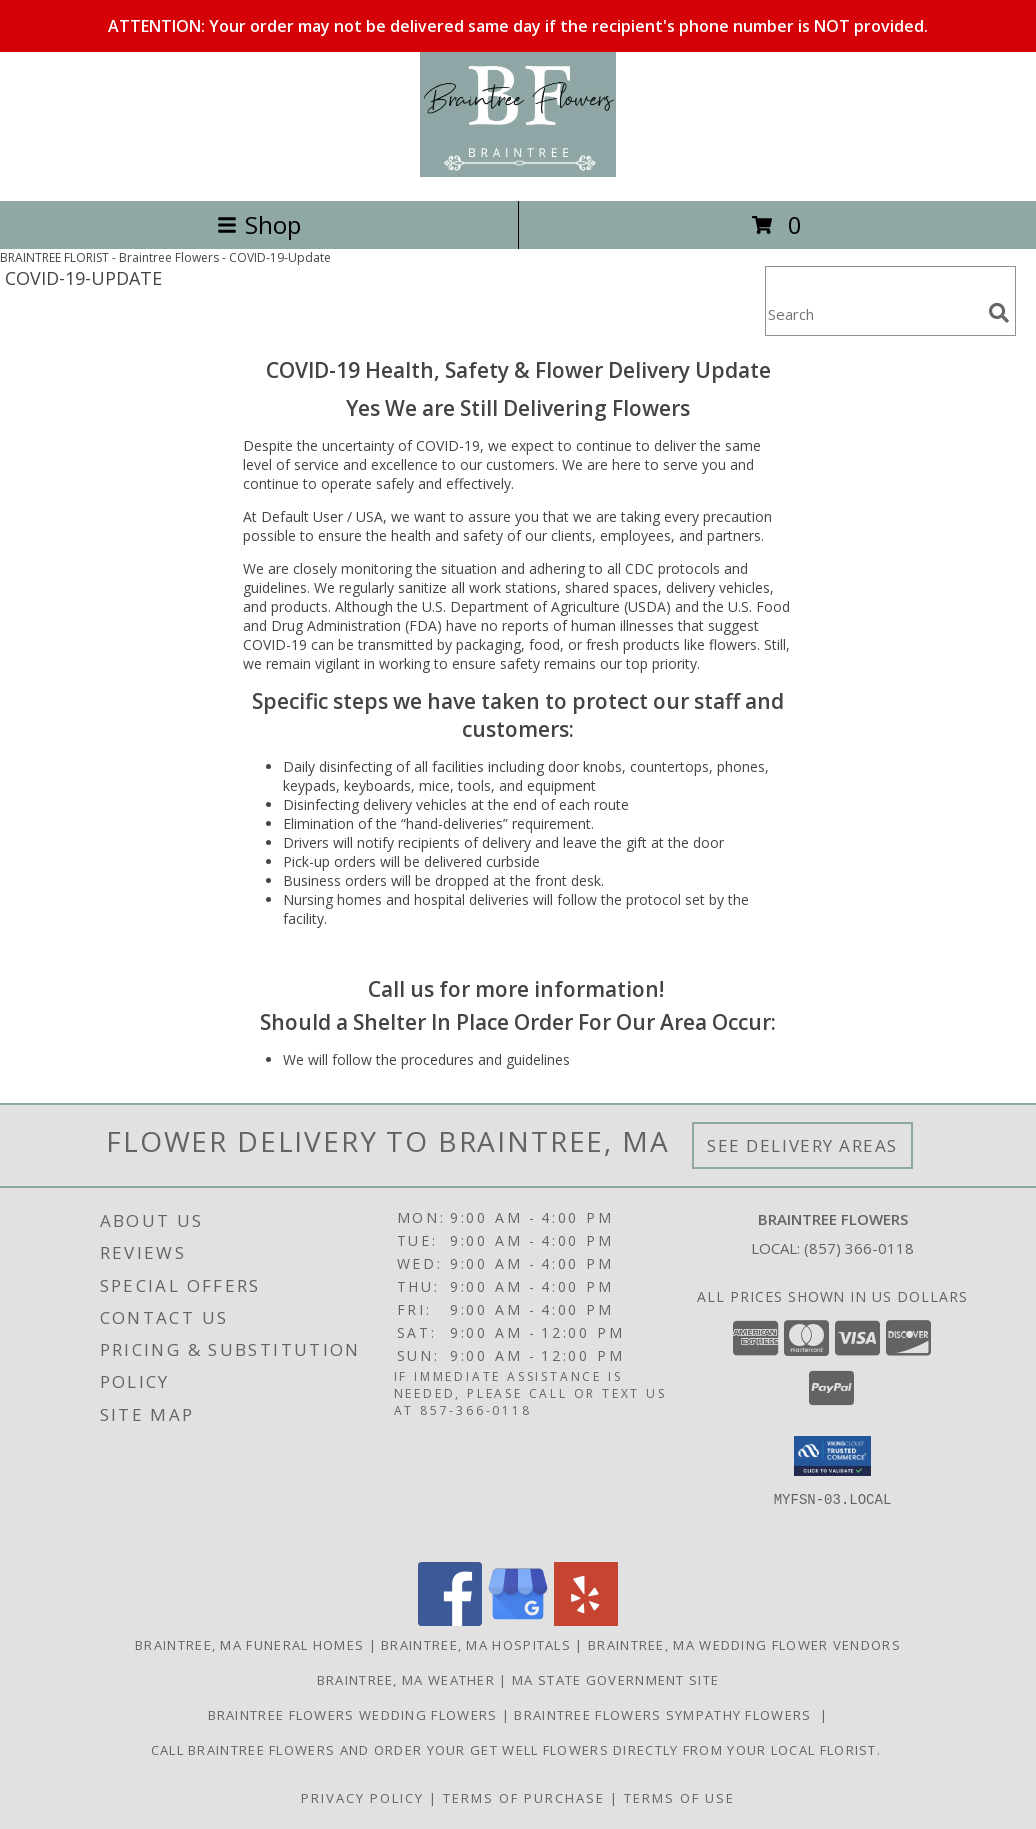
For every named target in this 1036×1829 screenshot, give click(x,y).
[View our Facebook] (450, 1620)
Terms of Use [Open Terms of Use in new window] (679, 1798)
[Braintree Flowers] (518, 171)
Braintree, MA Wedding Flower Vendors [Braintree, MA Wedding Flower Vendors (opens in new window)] (744, 1645)
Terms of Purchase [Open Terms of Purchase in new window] (524, 1798)
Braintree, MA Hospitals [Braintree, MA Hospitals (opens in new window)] (476, 1645)
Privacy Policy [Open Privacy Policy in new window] (362, 1798)
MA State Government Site (615, 1680)
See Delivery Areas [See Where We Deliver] (802, 1145)
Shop (259, 224)
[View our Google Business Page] (518, 1620)
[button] (832, 1456)
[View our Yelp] (586, 1620)
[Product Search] (873, 313)
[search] (999, 313)
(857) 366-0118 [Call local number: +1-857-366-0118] (859, 1248)
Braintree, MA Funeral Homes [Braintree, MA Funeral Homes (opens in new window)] (249, 1645)
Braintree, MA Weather (406, 1680)
